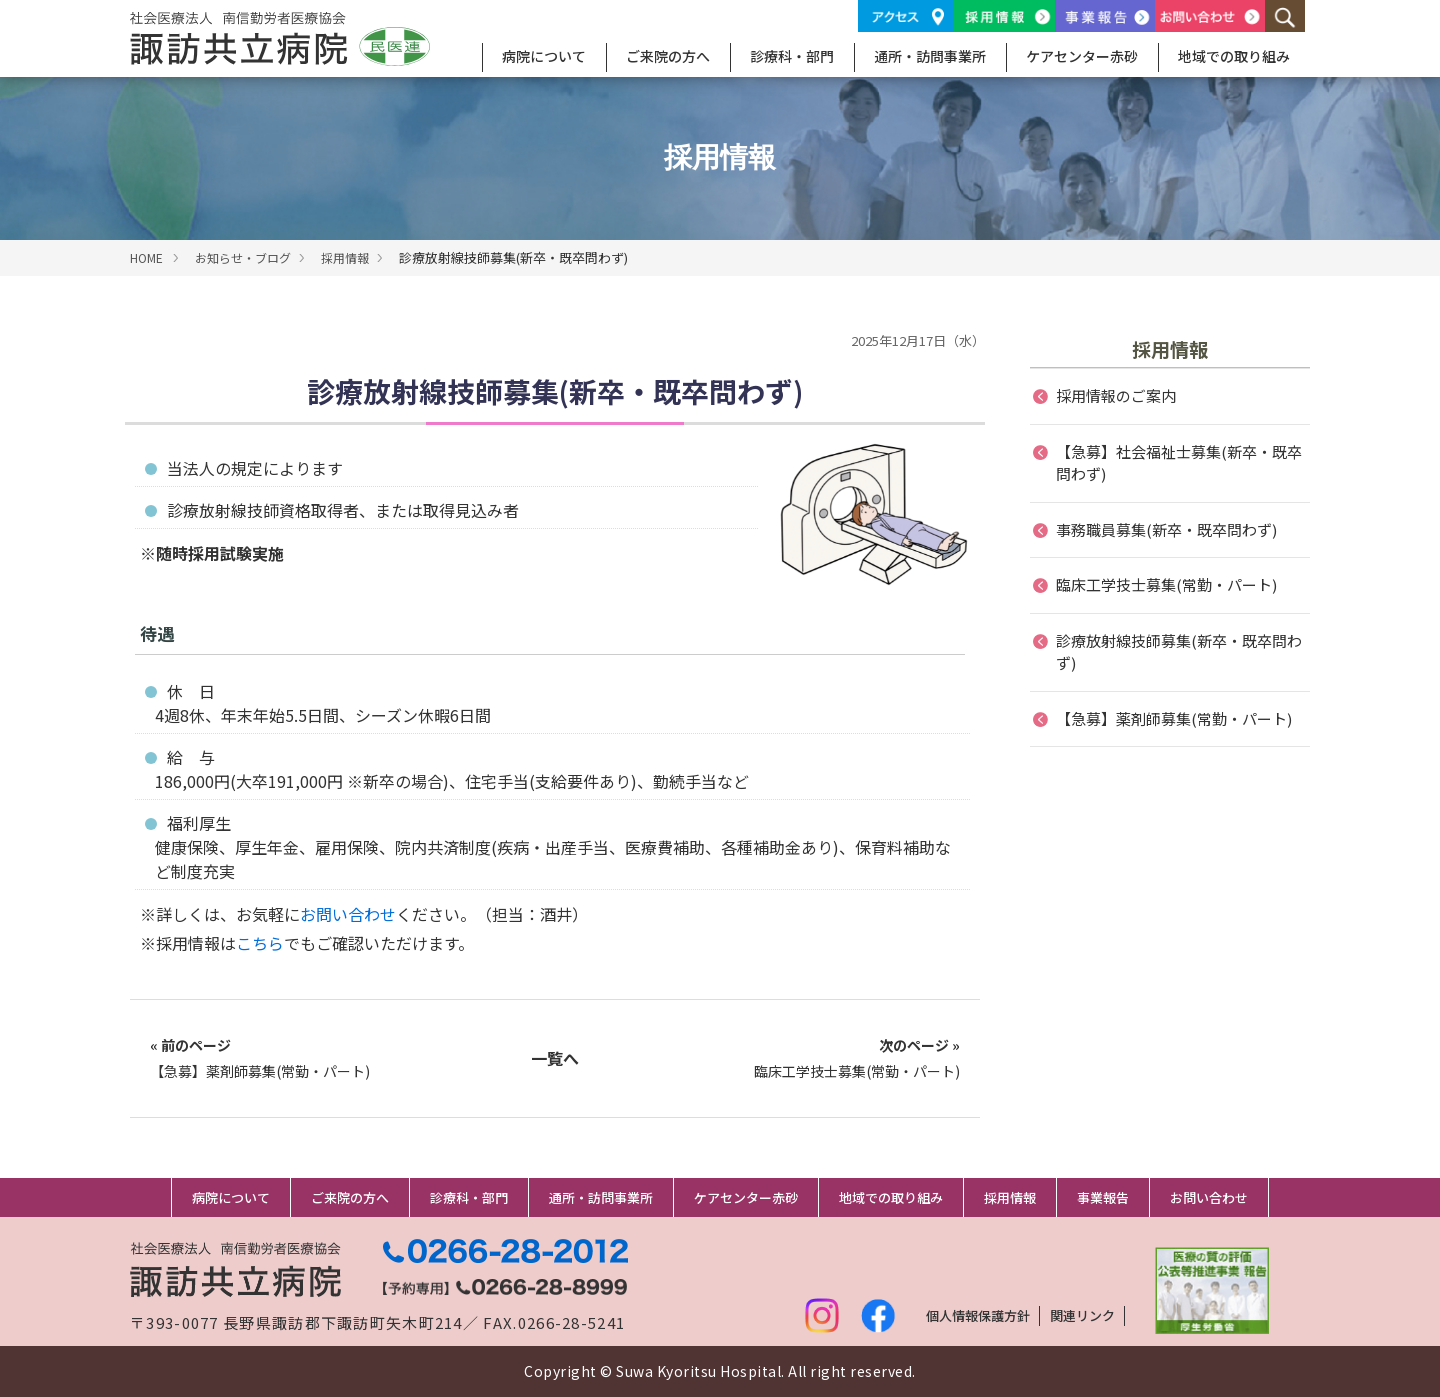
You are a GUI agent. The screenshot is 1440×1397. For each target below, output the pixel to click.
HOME (146, 257)
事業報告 (1103, 1197)
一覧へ (555, 1058)
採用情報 (345, 257)
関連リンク (1082, 1315)
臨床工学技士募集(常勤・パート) (857, 1058)
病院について (544, 56)
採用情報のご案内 (1116, 395)
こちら (260, 943)
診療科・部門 (792, 56)
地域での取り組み (1234, 56)
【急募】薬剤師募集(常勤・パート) (260, 1058)
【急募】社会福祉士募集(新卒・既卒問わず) (1179, 463)
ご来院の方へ (668, 56)
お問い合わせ (348, 914)
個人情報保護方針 (978, 1315)
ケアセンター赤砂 (1082, 56)
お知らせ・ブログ (243, 257)
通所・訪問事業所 (930, 56)
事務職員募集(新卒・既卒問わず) (1166, 529)
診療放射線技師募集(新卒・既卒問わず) (1179, 652)
